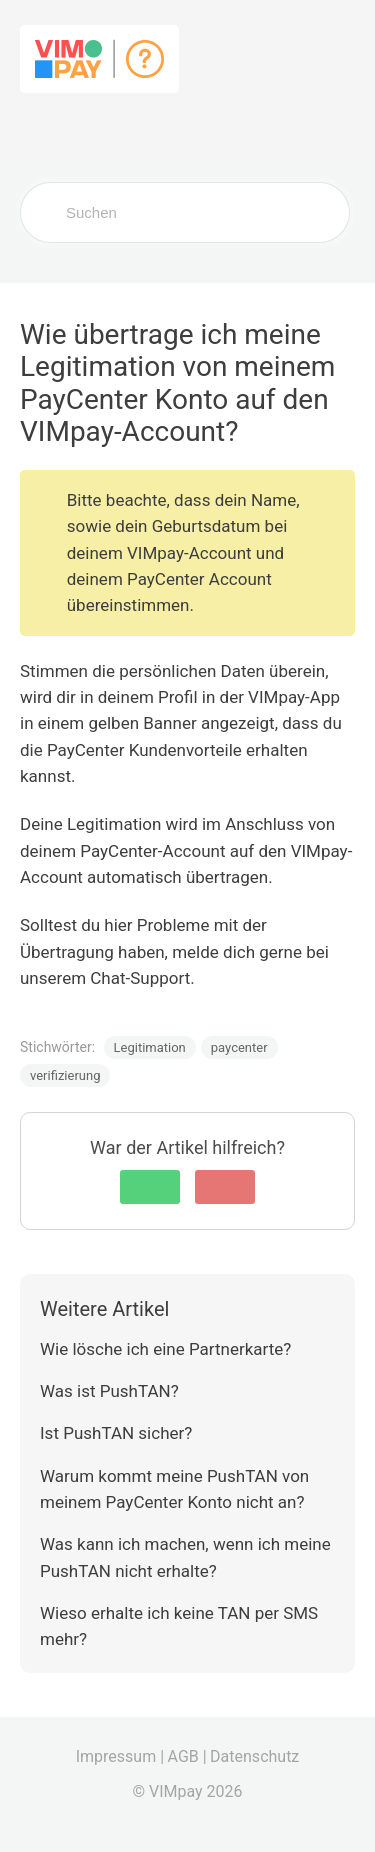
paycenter (239, 1047)
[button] (150, 1187)
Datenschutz (254, 1756)
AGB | (187, 1756)
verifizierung (65, 1075)
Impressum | (120, 1756)
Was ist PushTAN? (109, 1391)
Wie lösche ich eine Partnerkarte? (165, 1349)
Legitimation (150, 1047)
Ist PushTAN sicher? (116, 1433)
